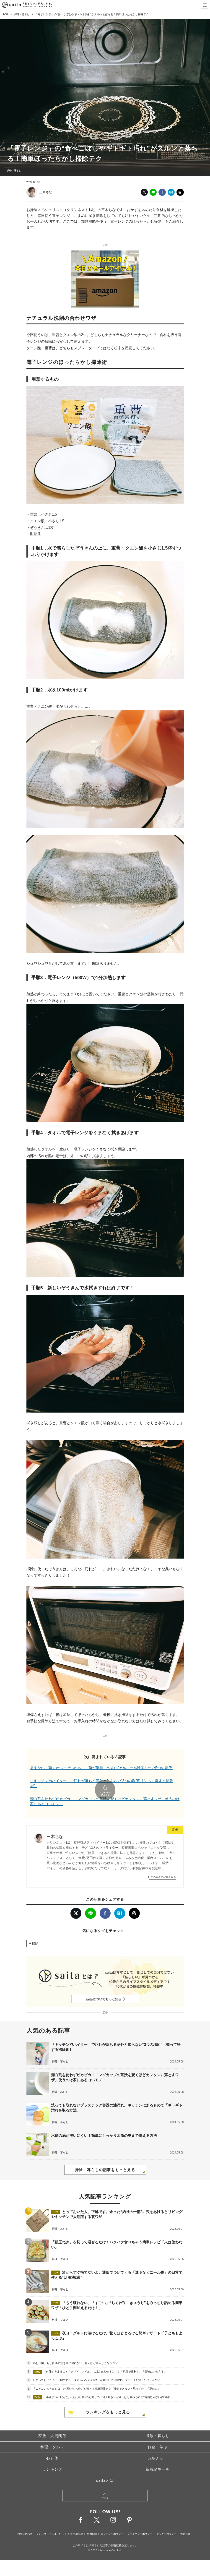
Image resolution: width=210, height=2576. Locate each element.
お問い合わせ (24, 2521)
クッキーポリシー (166, 2521)
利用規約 (92, 2521)
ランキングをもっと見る (108, 2399)
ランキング (52, 2457)
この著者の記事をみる (163, 1864)
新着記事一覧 (157, 2457)
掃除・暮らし (23, 14)
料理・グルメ (52, 2434)
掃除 (35, 1931)
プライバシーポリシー (139, 2521)
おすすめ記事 (75, 2521)
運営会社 (185, 2521)
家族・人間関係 (52, 2423)
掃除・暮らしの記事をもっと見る (105, 2157)
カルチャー (158, 2446)
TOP (5, 14)
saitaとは (105, 2468)
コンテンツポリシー (112, 2521)
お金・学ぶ (158, 2434)
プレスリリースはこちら (50, 2521)
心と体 (52, 2446)
